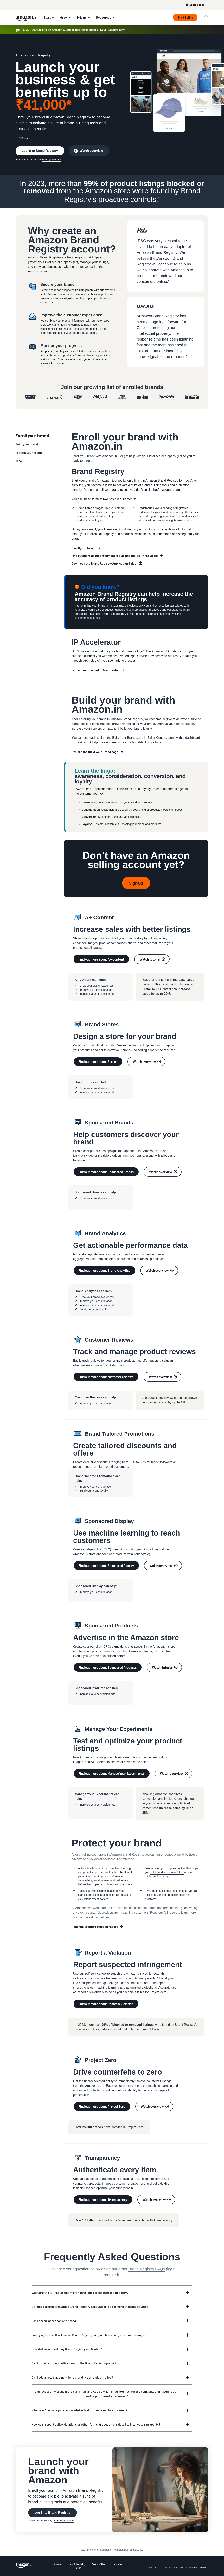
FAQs (19, 461)
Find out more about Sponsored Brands (106, 1172)
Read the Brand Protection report (95, 1927)
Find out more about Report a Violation (106, 2004)
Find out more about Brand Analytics (104, 1270)
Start (47, 17)
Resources (103, 17)
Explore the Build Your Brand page (95, 752)
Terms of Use (98, 2564)
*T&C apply (24, 138)
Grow (63, 17)
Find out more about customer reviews (106, 1377)
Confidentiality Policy (78, 2566)
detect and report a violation (167, 1872)
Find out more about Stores (98, 1061)
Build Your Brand (123, 737)
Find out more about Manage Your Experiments (111, 1773)
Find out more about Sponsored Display (106, 1565)
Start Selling (185, 17)
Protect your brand (29, 453)
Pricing (82, 17)
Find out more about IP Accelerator (95, 670)
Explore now (116, 29)
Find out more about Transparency (103, 2199)
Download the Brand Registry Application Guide (104, 563)
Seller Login (196, 4)
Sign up (136, 883)
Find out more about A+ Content (101, 959)
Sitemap (58, 2564)
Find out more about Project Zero (102, 2106)
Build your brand (27, 444)
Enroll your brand (32, 435)
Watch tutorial (150, 959)
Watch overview (144, 1061)
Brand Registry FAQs (146, 2269)
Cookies (118, 2564)
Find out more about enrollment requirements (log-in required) (115, 556)
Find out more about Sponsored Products (108, 1667)
